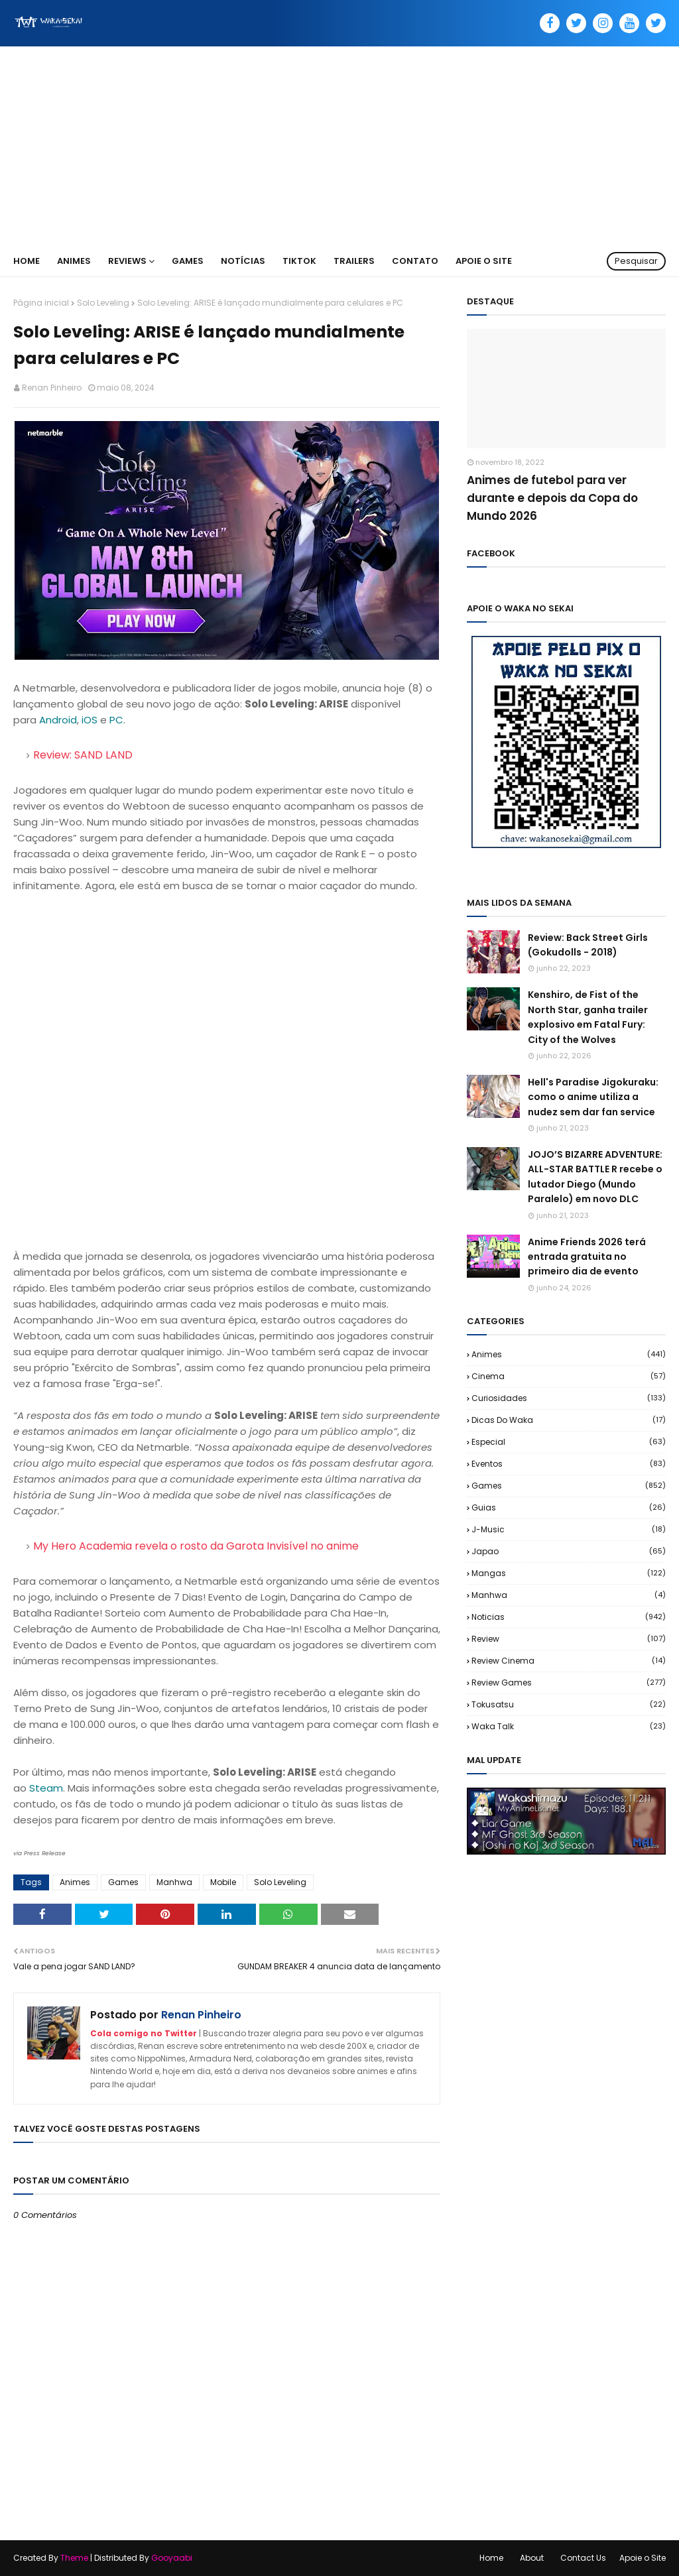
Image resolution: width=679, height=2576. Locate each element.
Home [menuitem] (26, 261)
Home (491, 2557)
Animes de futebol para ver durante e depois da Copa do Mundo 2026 (552, 498)
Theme (74, 2557)
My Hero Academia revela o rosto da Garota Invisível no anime (196, 1546)
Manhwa (174, 1882)
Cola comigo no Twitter (143, 2033)
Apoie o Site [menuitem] (484, 261)
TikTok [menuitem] (299, 261)
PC (116, 720)
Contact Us (583, 2557)
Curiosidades (568, 1398)
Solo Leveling (103, 302)
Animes (75, 1882)
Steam (46, 1788)
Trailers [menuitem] (354, 261)
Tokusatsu (568, 1704)
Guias (568, 1507)
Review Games (568, 1682)
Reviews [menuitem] (127, 261)
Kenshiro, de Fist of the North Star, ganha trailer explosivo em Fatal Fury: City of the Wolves (588, 1017)
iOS (89, 720)
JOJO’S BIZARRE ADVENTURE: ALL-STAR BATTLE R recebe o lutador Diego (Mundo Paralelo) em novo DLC (595, 1176)
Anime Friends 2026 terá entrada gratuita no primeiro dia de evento (587, 1256)
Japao (568, 1551)
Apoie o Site (642, 2557)
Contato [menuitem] (415, 261)
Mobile (223, 1882)
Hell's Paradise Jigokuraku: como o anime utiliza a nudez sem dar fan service (593, 1097)
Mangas (568, 1573)
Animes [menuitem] (74, 261)
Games (123, 1882)
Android (58, 720)
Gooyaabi (171, 2557)
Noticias (568, 1617)
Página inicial (41, 302)
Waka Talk (568, 1726)
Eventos (568, 1463)
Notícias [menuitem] (243, 261)
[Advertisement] (339, 146)
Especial (568, 1441)
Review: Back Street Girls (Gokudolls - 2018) (588, 945)
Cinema (568, 1376)
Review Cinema (568, 1660)
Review (568, 1638)
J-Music (568, 1529)
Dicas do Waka (568, 1420)
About (532, 2557)
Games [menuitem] (188, 261)
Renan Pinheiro (52, 387)
